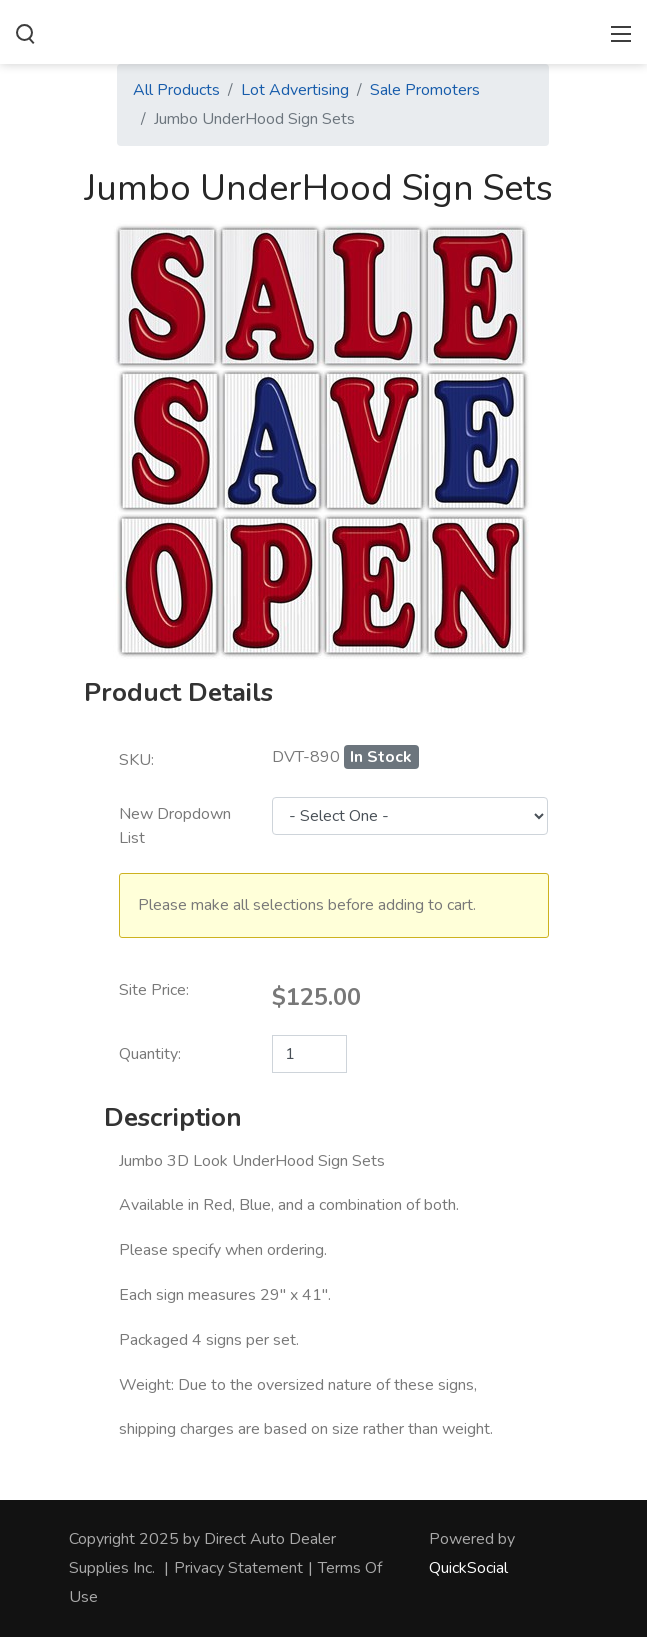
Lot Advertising (295, 90)
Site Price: (154, 990)
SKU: (136, 760)
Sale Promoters (425, 90)
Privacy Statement (238, 1568)
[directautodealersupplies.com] (323, 30)
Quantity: (150, 1054)
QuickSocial (468, 1568)
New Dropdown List (175, 826)
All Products (176, 90)
